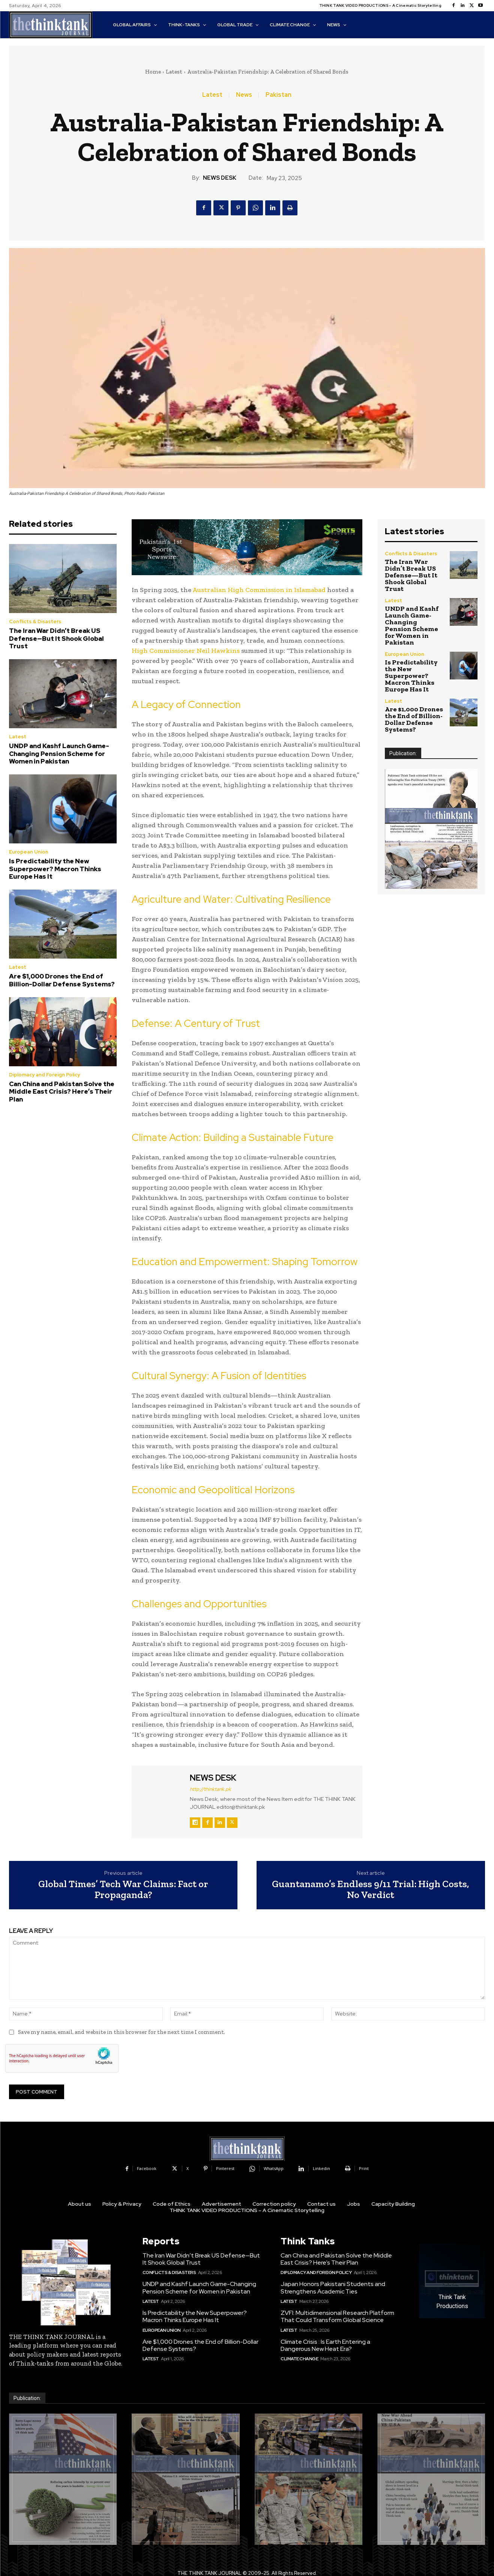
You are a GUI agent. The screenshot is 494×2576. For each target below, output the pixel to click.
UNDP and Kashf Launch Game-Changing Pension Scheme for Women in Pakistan (59, 753)
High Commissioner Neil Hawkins (186, 650)
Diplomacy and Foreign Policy (44, 1074)
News (244, 95)
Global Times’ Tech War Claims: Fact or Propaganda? (123, 1889)
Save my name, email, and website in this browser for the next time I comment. (121, 2032)
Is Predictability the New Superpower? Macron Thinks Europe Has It (55, 869)
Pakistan (278, 95)
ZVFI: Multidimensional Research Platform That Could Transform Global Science (337, 2316)
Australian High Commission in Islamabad (259, 590)
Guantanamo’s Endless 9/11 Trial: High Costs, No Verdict (370, 1889)
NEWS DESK (219, 177)
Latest (174, 71)
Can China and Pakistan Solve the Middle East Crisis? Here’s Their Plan (61, 1091)
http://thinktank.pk (210, 1789)
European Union (28, 851)
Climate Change (299, 2359)
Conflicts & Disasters (35, 621)
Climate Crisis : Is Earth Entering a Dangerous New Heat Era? (325, 2345)
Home (153, 71)
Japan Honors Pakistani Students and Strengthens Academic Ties (333, 2287)
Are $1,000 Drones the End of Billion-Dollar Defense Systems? (62, 980)
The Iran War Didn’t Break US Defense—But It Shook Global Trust (56, 638)
